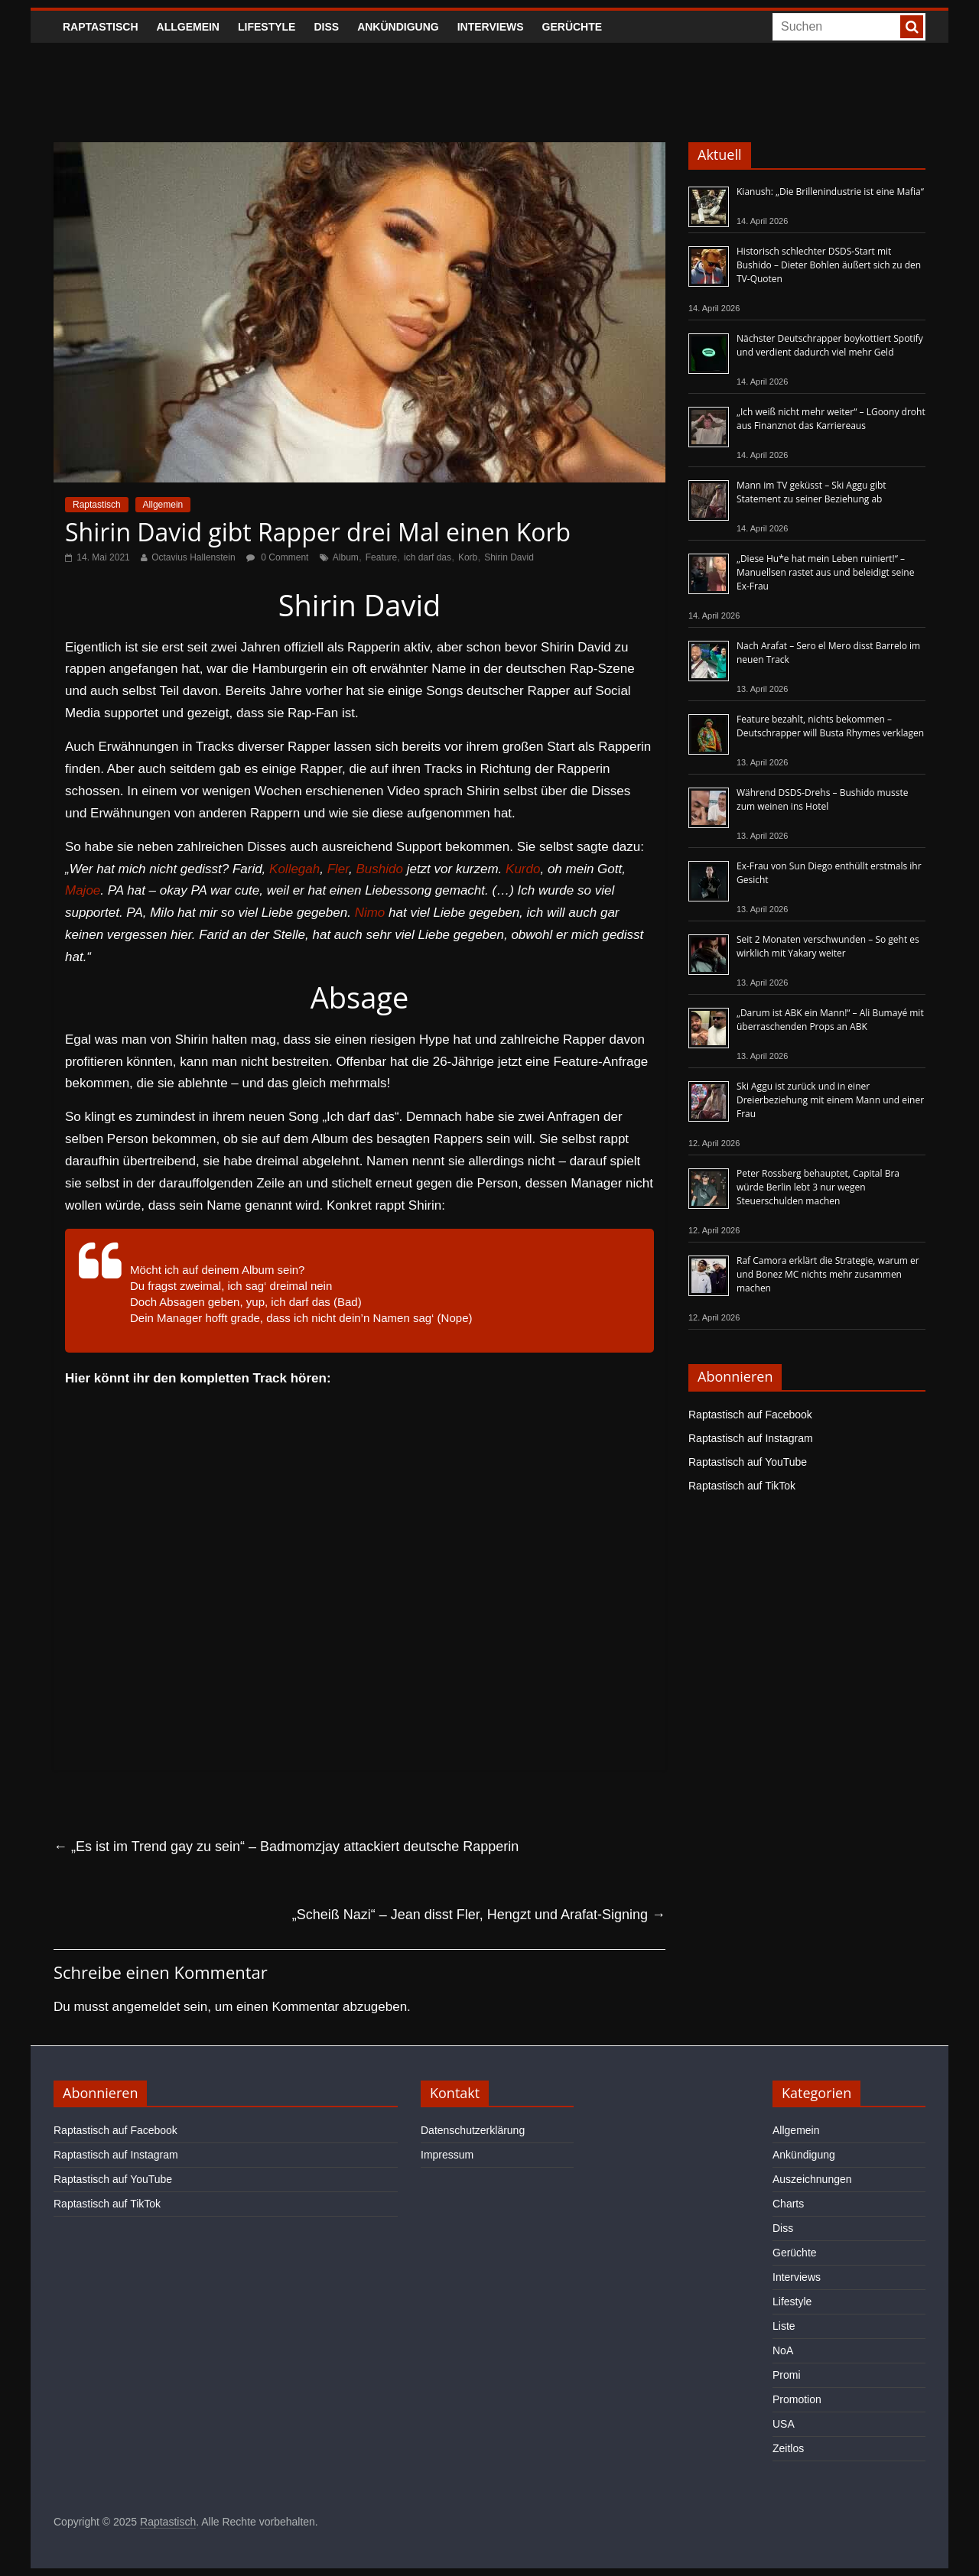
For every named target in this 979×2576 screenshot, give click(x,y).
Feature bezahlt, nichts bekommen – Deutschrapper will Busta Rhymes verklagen (830, 726)
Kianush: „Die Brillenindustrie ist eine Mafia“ (830, 191)
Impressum (447, 2155)
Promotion (796, 2399)
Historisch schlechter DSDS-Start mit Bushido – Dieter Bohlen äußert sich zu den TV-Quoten (829, 265)
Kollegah (294, 869)
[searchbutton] (911, 26)
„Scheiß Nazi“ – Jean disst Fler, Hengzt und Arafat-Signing (478, 1914)
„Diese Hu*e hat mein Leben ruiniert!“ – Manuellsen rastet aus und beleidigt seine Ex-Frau (825, 572)
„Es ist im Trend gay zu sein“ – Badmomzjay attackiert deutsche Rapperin (286, 1846)
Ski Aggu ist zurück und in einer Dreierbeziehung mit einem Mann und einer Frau (830, 1100)
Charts (788, 2204)
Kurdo (523, 869)
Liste (783, 2326)
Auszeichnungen (812, 2179)
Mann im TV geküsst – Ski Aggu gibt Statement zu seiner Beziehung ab (811, 492)
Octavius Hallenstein (193, 557)
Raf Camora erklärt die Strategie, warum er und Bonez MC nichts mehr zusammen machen (828, 1274)
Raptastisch (100, 27)
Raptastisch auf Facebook (750, 1414)
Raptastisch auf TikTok (741, 1486)
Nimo (370, 912)
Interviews (490, 27)
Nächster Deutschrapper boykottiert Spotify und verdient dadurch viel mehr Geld (830, 345)
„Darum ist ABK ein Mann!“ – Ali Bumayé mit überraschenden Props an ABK (830, 1019)
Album (346, 557)
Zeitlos (788, 2448)
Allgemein (188, 27)
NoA (782, 2350)
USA (783, 2424)
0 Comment (277, 557)
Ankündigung (398, 27)
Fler (338, 869)
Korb (467, 557)
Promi (786, 2375)
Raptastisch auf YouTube (747, 1462)
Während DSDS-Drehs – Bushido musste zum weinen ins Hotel (822, 799)
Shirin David (509, 557)
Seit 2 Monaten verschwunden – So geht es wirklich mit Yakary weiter (828, 946)
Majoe (82, 890)
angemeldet (146, 2006)
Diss (326, 27)
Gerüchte (572, 27)
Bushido (379, 869)
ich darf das (427, 557)
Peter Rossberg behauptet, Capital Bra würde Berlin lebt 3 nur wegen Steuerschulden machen (818, 1187)
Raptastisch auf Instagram (750, 1438)
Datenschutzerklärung (473, 2130)
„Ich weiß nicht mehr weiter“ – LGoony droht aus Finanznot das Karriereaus (831, 418)
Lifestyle (266, 27)
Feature (381, 557)
